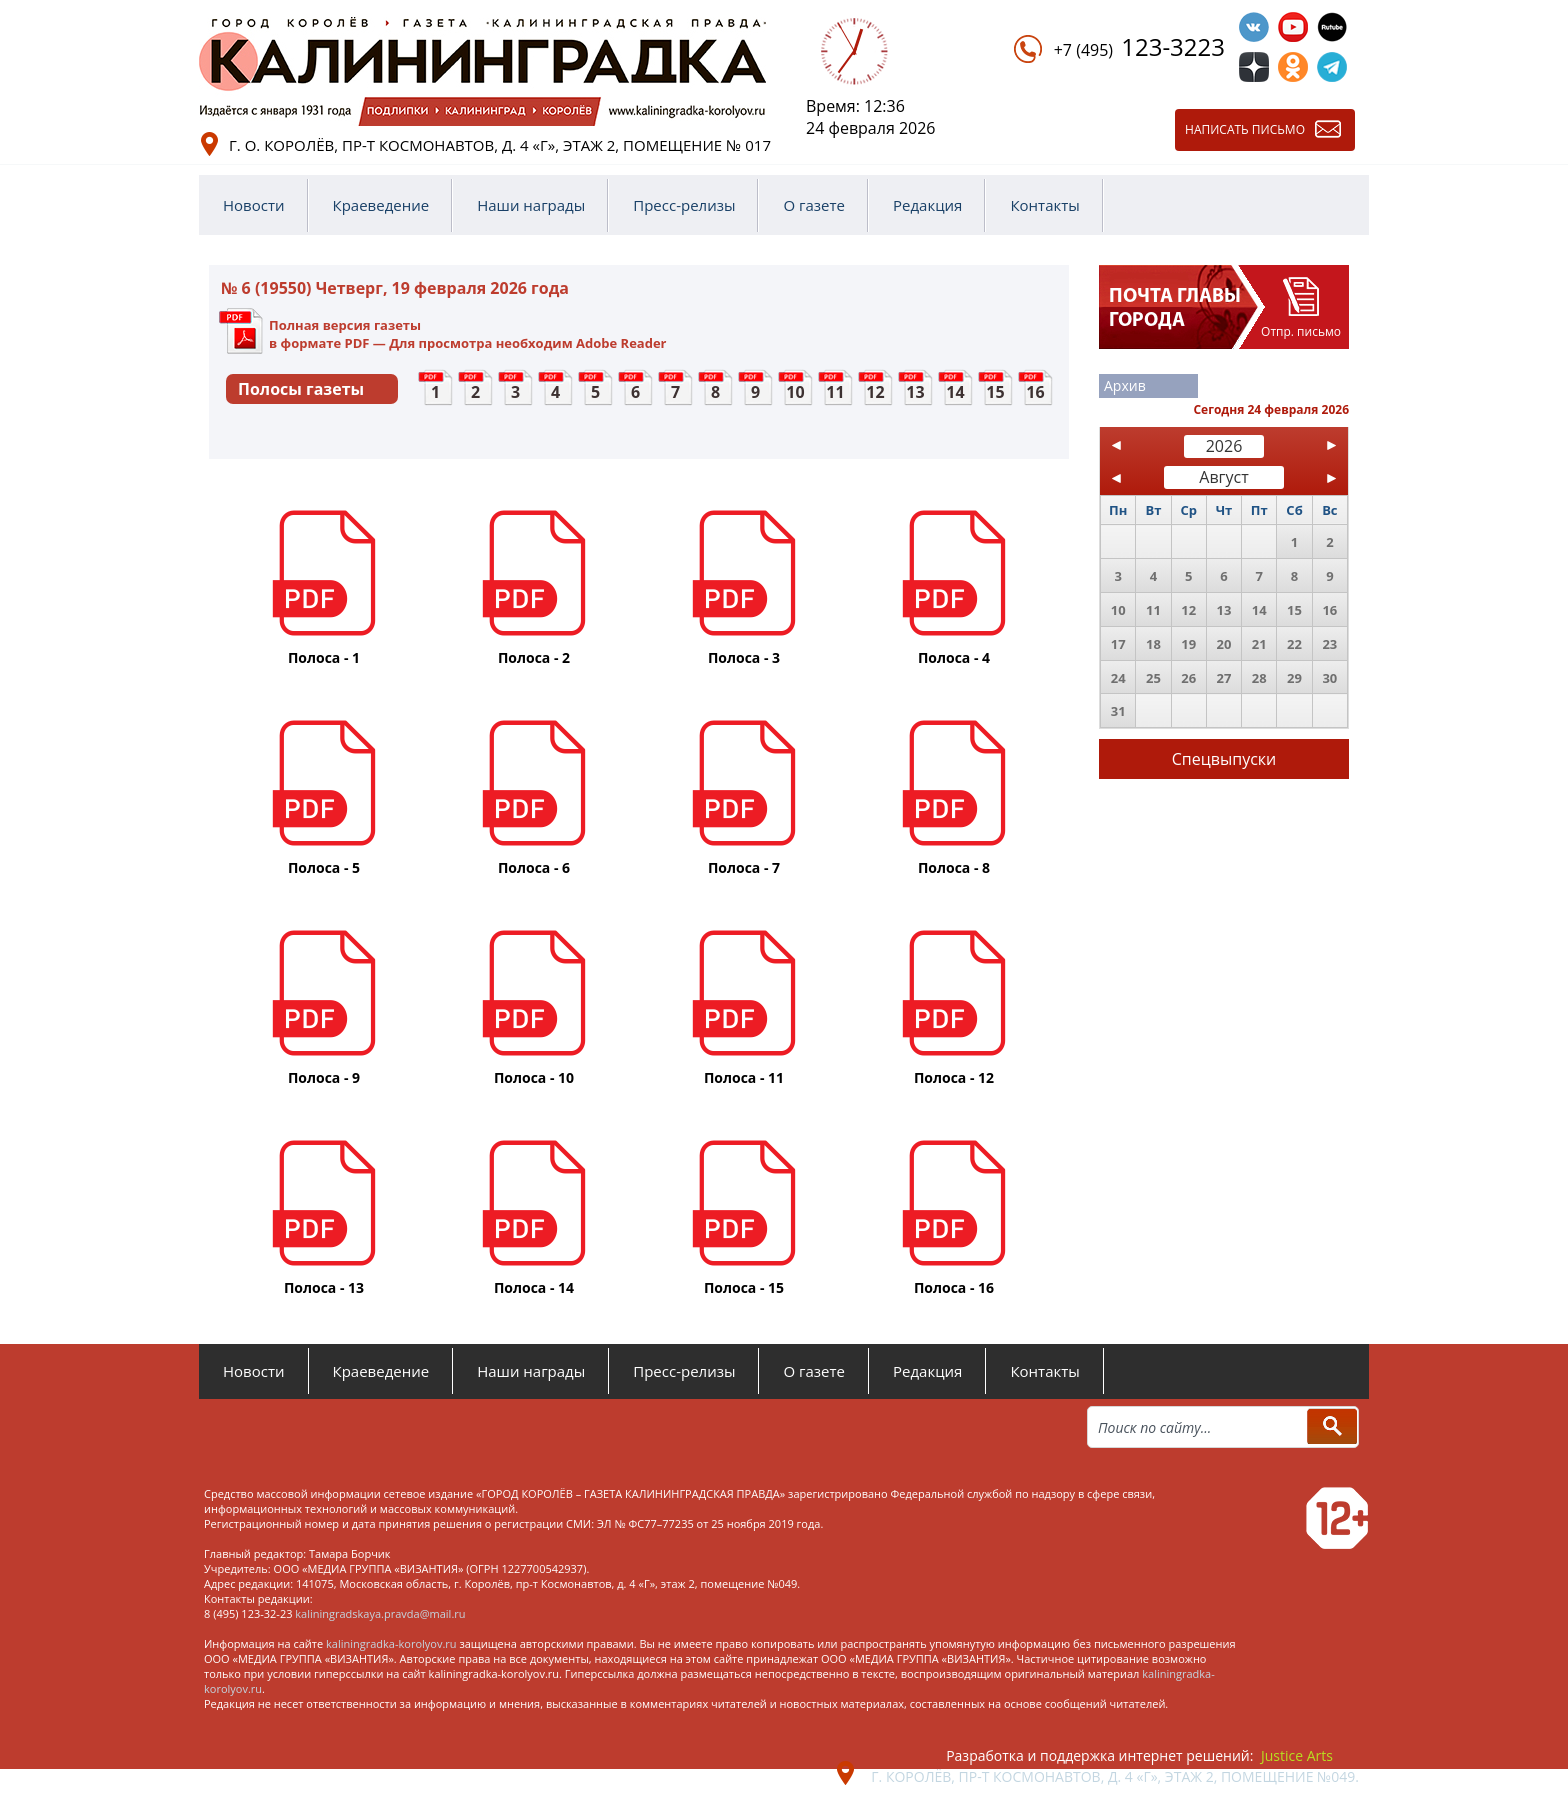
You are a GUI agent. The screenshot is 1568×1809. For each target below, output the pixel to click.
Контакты (1044, 205)
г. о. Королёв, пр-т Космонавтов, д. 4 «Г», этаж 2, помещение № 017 (500, 145)
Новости (254, 205)
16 (1035, 392)
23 (1329, 644)
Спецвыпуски (1224, 759)
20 (1224, 644)
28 (1259, 678)
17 (1118, 644)
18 (1153, 644)
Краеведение (381, 205)
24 (1118, 678)
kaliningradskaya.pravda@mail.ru (380, 1613)
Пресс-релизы (684, 205)
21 (1259, 644)
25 (1153, 678)
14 (955, 392)
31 (1118, 711)
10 (795, 392)
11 (835, 392)
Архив (1125, 385)
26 (1188, 678)
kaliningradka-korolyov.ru (391, 1643)
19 (1188, 644)
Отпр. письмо (1301, 331)
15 (995, 392)
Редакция (927, 205)
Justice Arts (1297, 1755)
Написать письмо (1245, 129)
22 (1294, 644)
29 (1294, 678)
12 (875, 392)
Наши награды (531, 205)
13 (915, 392)
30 (1329, 678)
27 (1224, 678)
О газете (814, 205)
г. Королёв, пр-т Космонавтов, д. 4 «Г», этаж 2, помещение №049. (1115, 1776)
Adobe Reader (621, 343)
